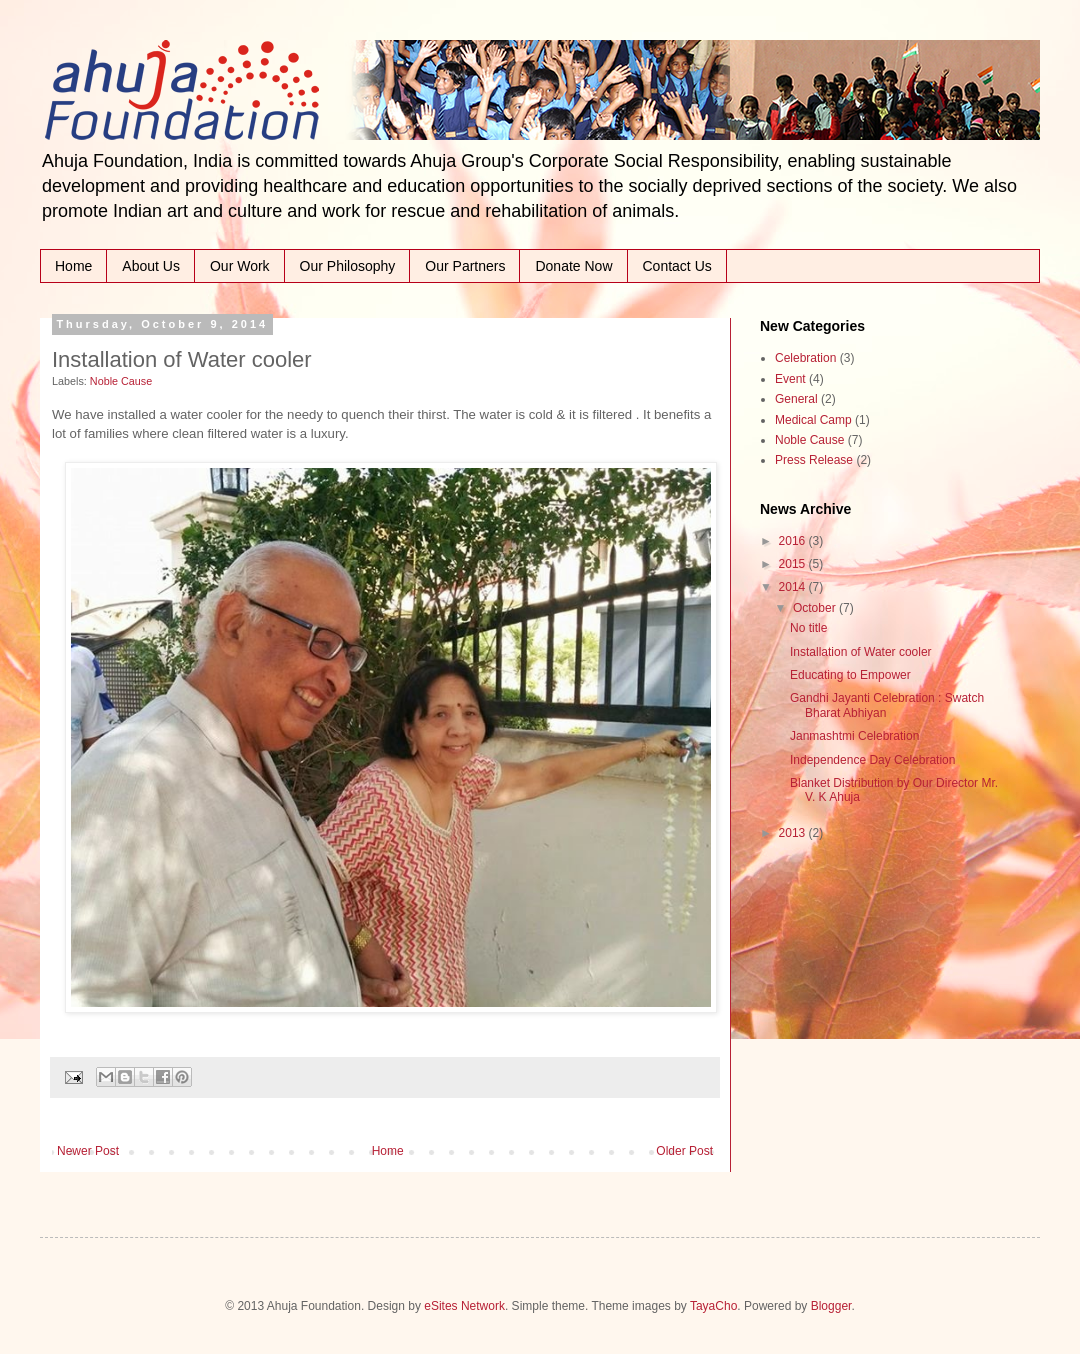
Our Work (240, 266)
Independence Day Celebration (872, 760)
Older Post (684, 1151)
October (816, 608)
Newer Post (88, 1151)
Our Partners (465, 266)
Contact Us (677, 266)
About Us (151, 266)
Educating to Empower (850, 675)
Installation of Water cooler (861, 652)
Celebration (805, 358)
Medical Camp (813, 420)
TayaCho (713, 1306)
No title (808, 628)
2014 (794, 587)
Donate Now (573, 266)
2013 (794, 833)
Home (73, 266)
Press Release (814, 460)
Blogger (831, 1306)
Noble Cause (121, 381)
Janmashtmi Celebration (854, 736)
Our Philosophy (348, 266)
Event (790, 379)
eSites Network (464, 1306)
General (796, 399)
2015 (794, 564)
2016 (794, 541)
